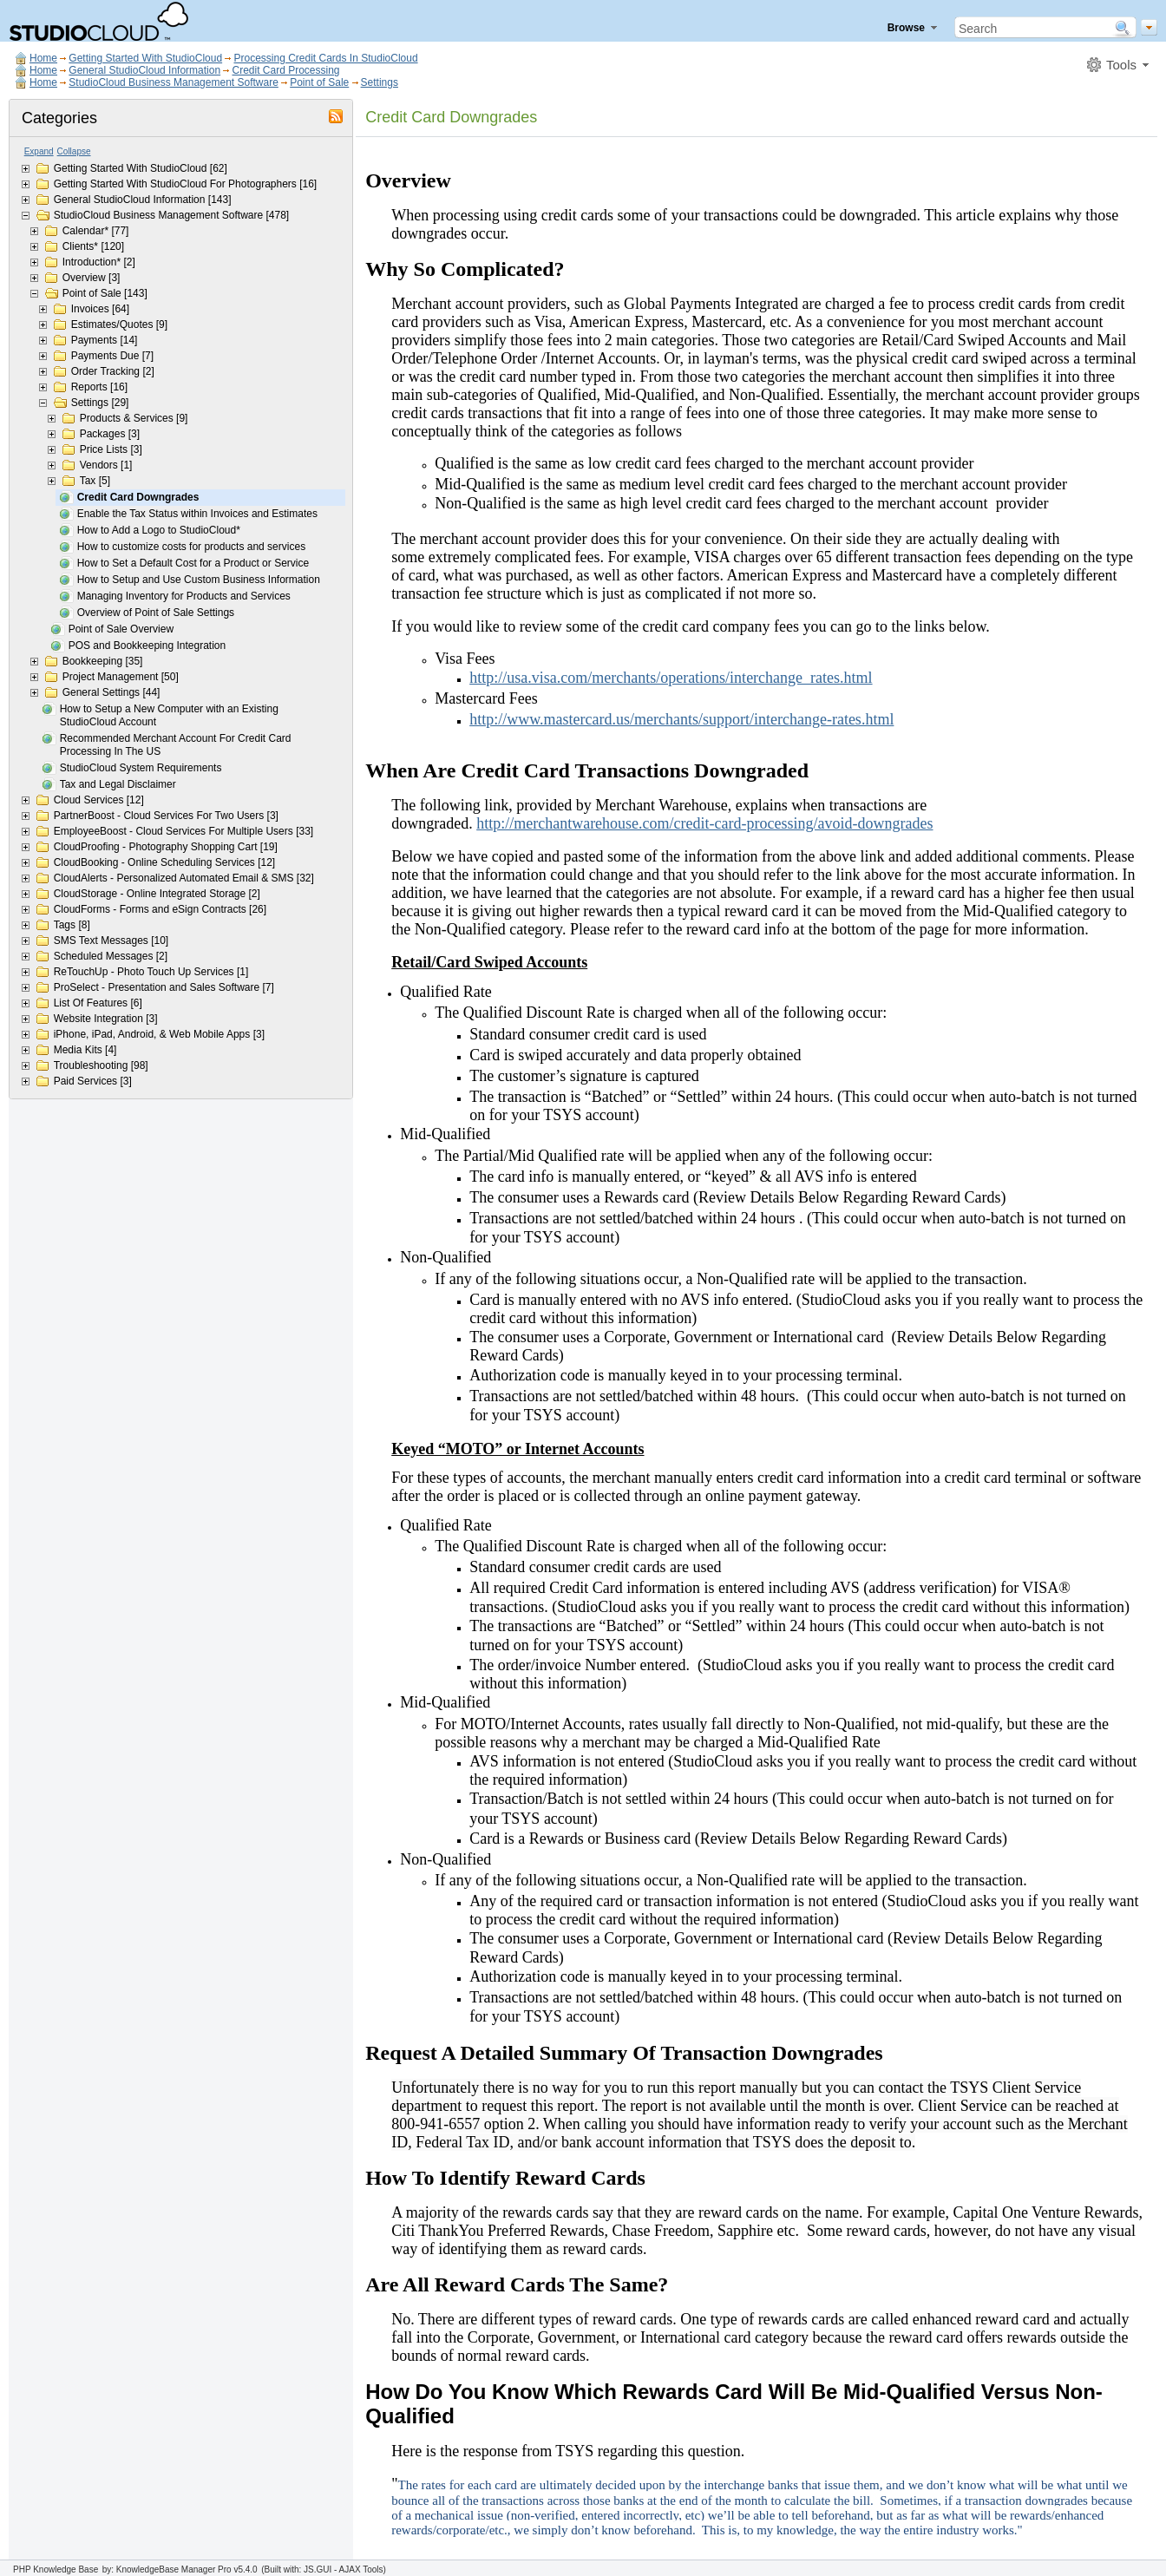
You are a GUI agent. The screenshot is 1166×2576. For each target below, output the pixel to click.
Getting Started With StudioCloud (145, 58)
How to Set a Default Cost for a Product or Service (193, 563)
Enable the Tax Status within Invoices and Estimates (197, 514)
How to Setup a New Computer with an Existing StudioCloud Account (169, 715)
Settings (379, 82)
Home (43, 58)
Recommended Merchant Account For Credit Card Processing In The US (176, 744)
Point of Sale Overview (121, 629)
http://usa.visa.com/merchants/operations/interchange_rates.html (670, 677)
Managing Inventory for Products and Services (184, 596)
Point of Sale (319, 82)
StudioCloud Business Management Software (173, 82)
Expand (39, 151)
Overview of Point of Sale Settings (155, 612)
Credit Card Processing (285, 70)
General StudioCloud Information (144, 70)
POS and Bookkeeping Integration (147, 645)
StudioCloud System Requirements (141, 768)
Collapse (74, 151)
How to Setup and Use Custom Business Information (198, 580)
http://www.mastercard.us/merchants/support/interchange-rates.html (681, 719)
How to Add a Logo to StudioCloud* (158, 530)
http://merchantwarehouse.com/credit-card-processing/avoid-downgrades (704, 823)
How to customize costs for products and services (191, 547)
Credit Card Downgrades (138, 497)
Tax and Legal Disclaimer (118, 784)
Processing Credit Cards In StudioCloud (325, 58)
